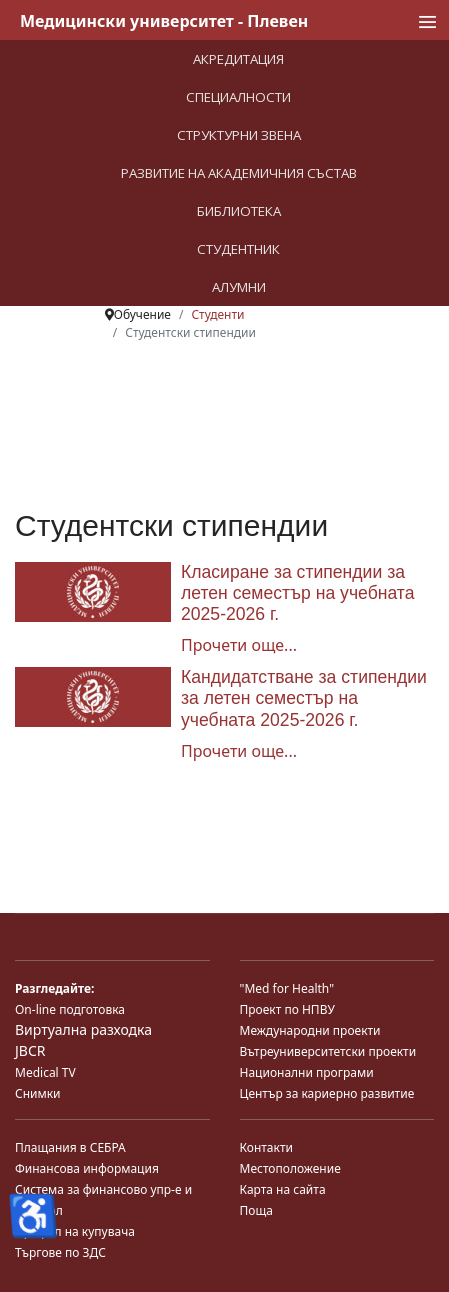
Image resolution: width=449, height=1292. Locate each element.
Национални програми (307, 1072)
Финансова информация (87, 1168)
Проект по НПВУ (287, 1009)
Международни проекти (310, 1030)
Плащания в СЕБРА (70, 1147)
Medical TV (45, 1072)
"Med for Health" (287, 988)
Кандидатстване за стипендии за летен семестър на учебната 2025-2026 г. (304, 698)
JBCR (30, 1050)
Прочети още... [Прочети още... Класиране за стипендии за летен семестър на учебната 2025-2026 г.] (239, 645)
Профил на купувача (75, 1231)
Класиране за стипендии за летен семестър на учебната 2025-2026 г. (297, 593)
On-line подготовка (70, 1009)
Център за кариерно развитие (327, 1093)
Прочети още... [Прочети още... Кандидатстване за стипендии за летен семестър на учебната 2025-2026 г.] (239, 751)
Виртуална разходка (83, 1029)
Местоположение (290, 1168)
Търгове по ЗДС (60, 1252)
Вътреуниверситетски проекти (328, 1051)
